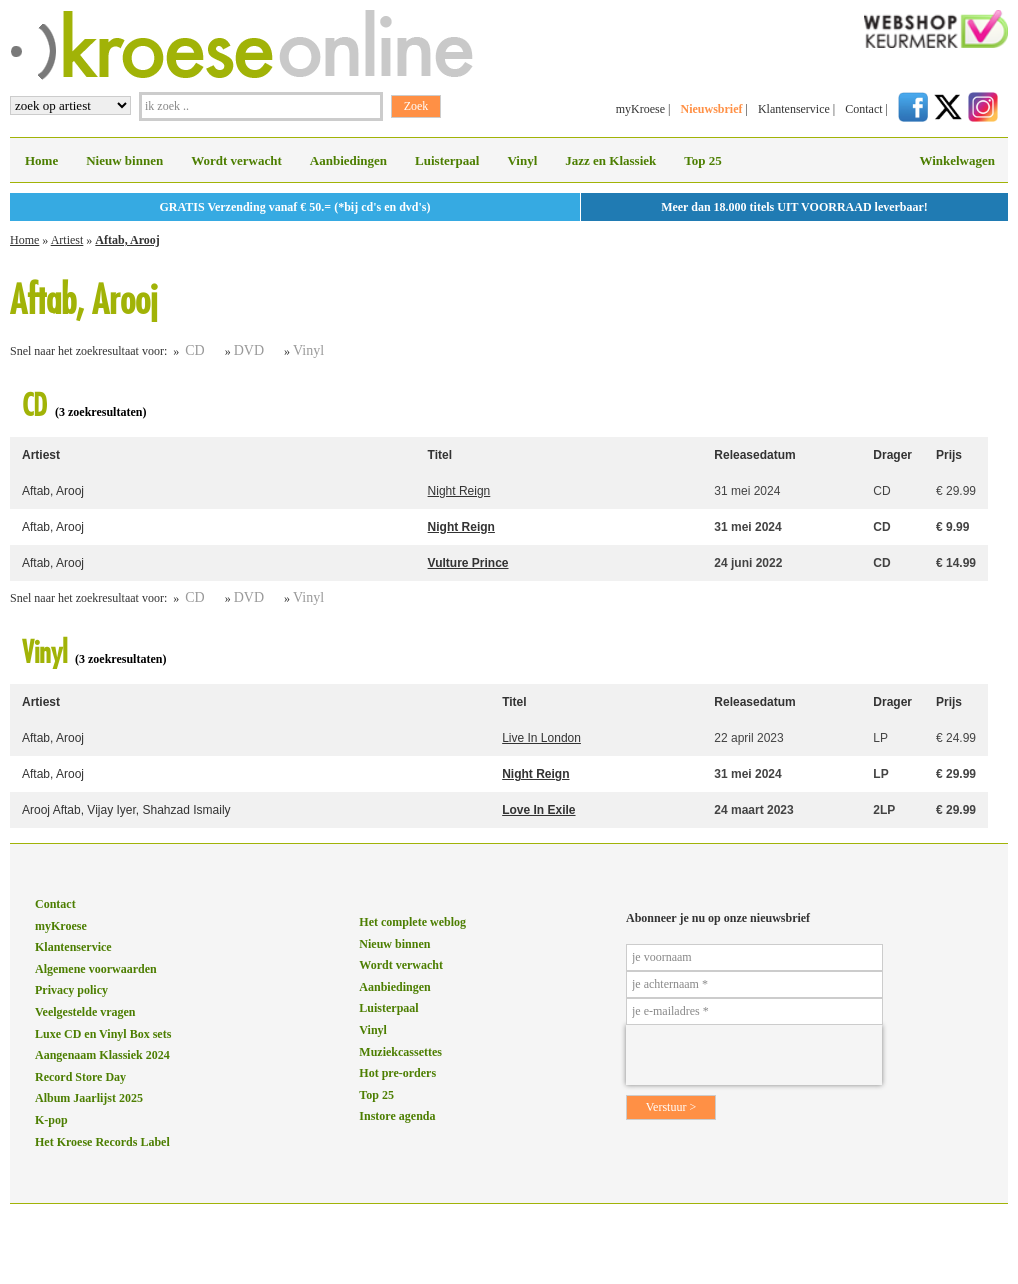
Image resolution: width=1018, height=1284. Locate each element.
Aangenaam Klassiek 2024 (102, 1055)
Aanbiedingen (348, 160)
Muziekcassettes (400, 1052)
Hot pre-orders (397, 1073)
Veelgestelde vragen (85, 1012)
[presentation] (754, 1055)
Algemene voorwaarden (96, 969)
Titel (440, 455)
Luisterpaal (447, 160)
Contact (863, 109)
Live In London (541, 738)
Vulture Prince (468, 563)
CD (194, 350)
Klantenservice (794, 109)
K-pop (51, 1120)
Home (41, 160)
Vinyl (522, 160)
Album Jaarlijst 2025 (89, 1098)
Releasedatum (754, 455)
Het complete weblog (412, 922)
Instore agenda (397, 1116)
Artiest (67, 240)
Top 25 (702, 160)
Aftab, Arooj (127, 240)
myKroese (640, 109)
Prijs (949, 455)
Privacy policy (71, 990)
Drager (892, 455)
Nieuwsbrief (711, 109)
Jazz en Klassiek (610, 160)
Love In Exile (538, 810)
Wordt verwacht (236, 160)
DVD (249, 350)
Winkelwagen (957, 160)
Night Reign (459, 491)
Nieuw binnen (124, 160)
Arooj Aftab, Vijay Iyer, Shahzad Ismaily (126, 810)
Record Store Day (80, 1077)
